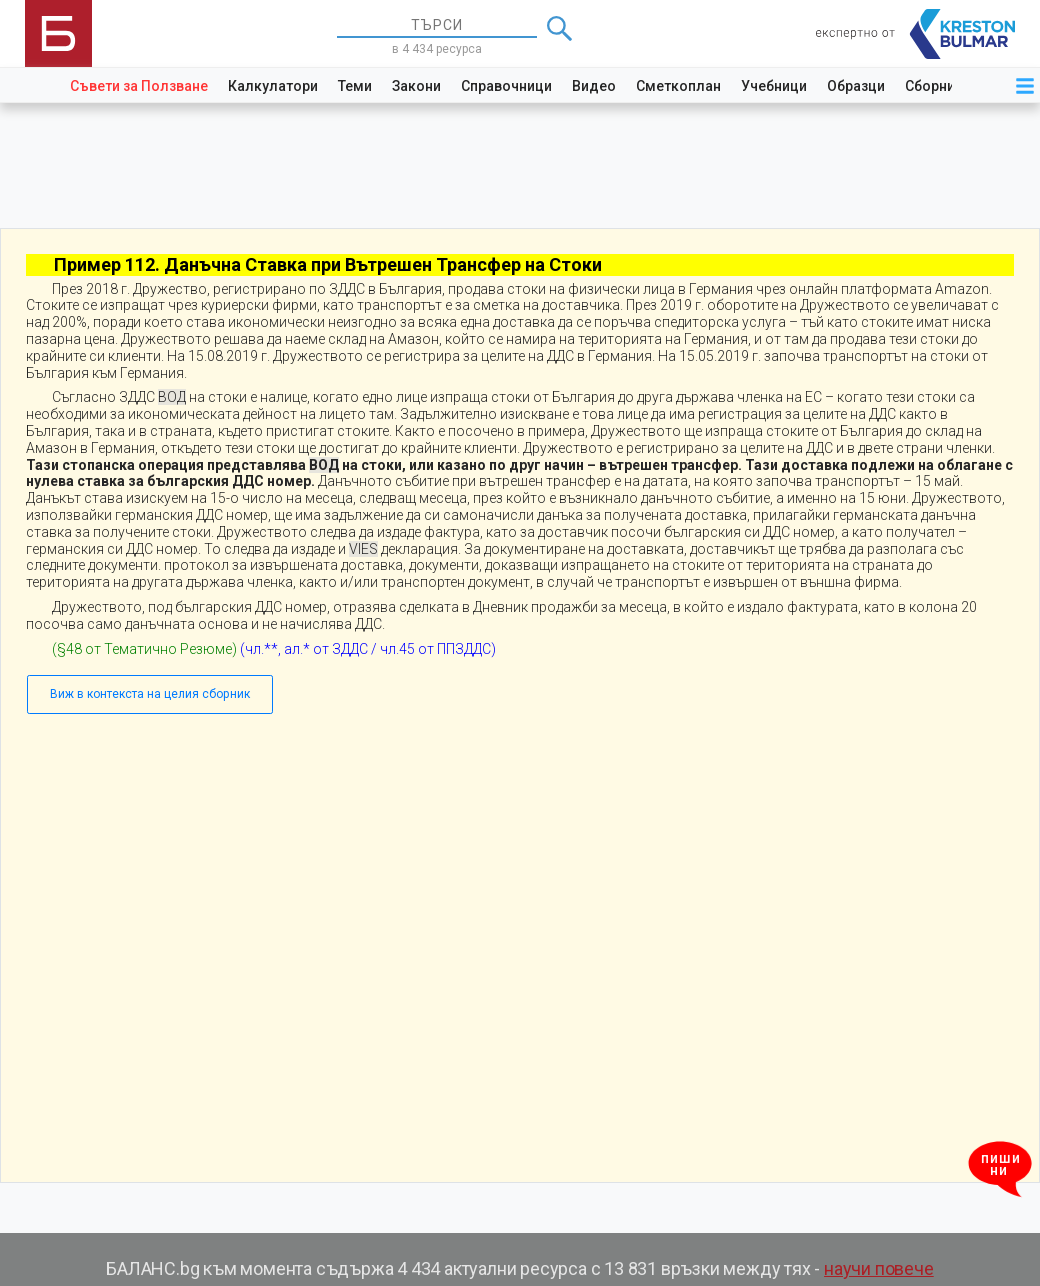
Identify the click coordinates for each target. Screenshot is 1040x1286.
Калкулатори (273, 86)
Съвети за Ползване (139, 86)
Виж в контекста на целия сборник (150, 694)
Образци (856, 86)
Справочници (506, 86)
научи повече (879, 1268)
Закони (416, 86)
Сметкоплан (678, 86)
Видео (594, 86)
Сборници (938, 86)
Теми (355, 86)
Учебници (774, 86)
